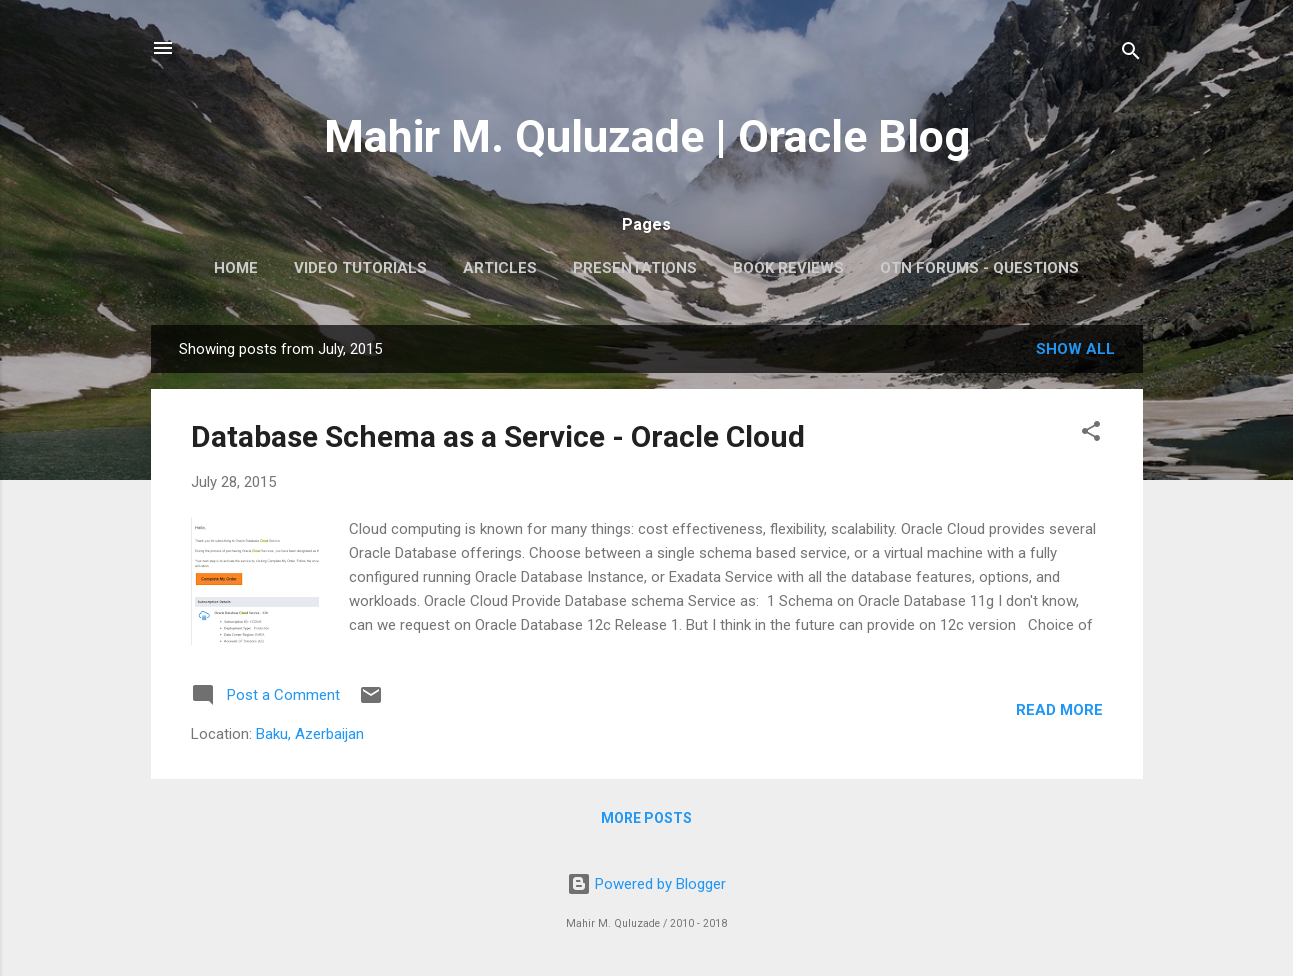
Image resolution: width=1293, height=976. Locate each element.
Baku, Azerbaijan (310, 734)
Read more (1059, 710)
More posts (646, 818)
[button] (1091, 434)
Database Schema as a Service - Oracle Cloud (498, 436)
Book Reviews (788, 268)
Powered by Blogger (646, 884)
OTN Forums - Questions (979, 268)
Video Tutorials (360, 268)
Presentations (635, 268)
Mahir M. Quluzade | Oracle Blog (647, 136)
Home (236, 268)
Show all (1075, 349)
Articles (500, 268)
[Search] (1131, 54)
